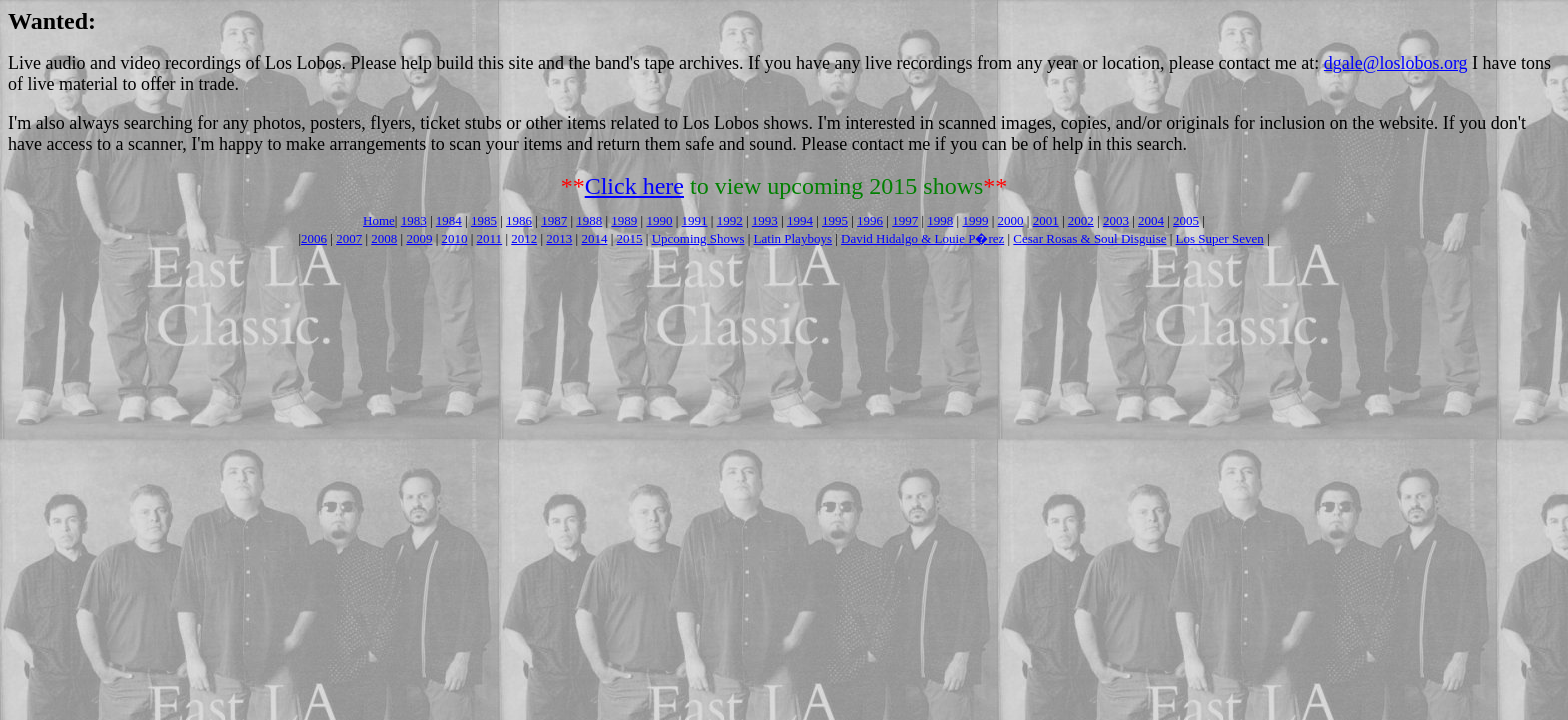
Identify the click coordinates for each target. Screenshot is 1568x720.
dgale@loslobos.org (1396, 63)
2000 (1011, 220)
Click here (634, 186)
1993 (765, 220)
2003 (1116, 220)
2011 (490, 238)
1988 (589, 220)
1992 (730, 220)
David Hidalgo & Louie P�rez (922, 238)
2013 (559, 238)
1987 (554, 220)
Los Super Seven (1220, 238)
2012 (524, 238)
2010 (454, 238)
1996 (870, 220)
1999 (975, 220)
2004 (1151, 220)
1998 (940, 220)
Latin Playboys (793, 238)
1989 (624, 220)
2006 (314, 238)
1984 (449, 220)
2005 (1186, 220)
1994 (800, 220)
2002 (1081, 220)
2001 (1046, 220)
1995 (835, 220)
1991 (695, 220)
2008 (384, 238)
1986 (519, 220)
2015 (630, 238)
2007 (349, 238)
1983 (414, 220)
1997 (905, 220)
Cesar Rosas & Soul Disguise (1089, 238)
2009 (419, 238)
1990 (659, 220)
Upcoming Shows (698, 238)
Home (379, 220)
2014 (594, 238)
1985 (484, 220)
